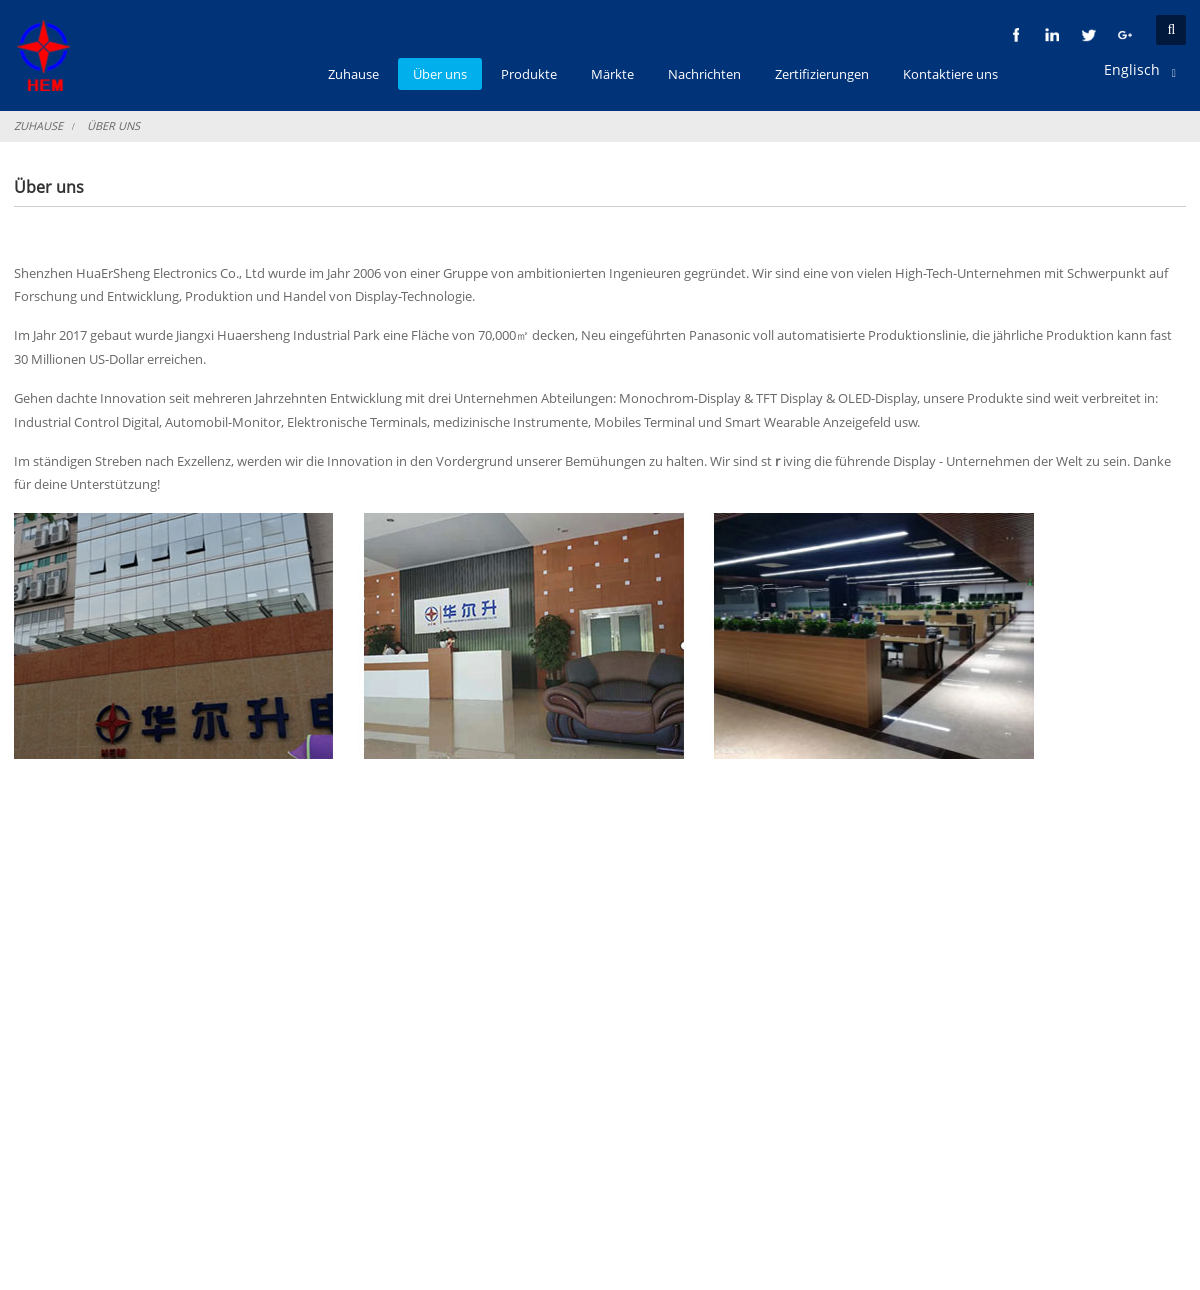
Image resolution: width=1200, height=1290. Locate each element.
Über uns (113, 125)
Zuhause (38, 125)
